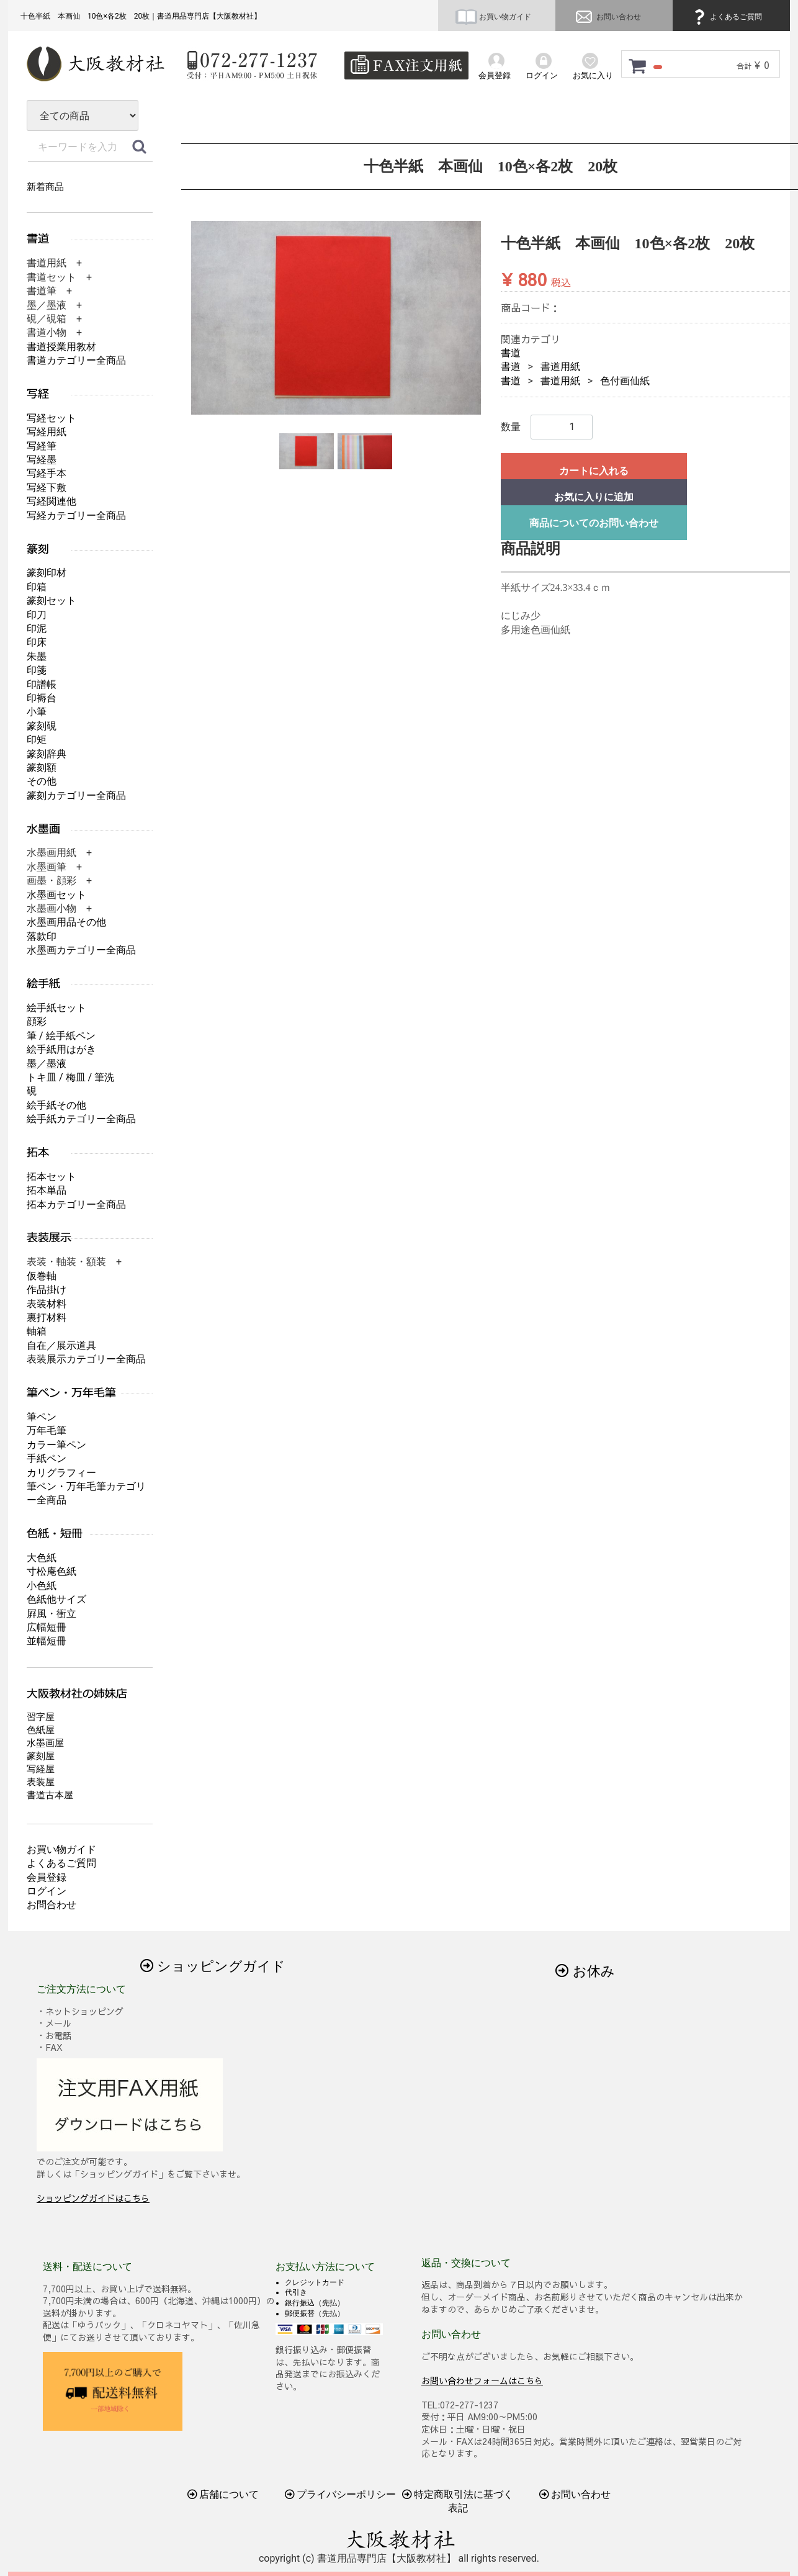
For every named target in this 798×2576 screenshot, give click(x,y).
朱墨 (37, 656)
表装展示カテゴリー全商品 (86, 1359)
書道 (511, 353)
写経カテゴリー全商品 (76, 515)
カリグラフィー (61, 1473)
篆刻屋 (41, 1756)
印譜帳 (41, 684)
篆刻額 (41, 767)
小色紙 (41, 1586)
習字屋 (41, 1717)
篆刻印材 (46, 573)
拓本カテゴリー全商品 (76, 1204)
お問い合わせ (607, 16)
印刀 (37, 615)
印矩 (37, 739)
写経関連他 (51, 501)
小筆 (37, 712)
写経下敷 (46, 487)
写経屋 (41, 1769)
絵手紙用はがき (61, 1049)
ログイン (46, 1891)
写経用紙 (46, 432)
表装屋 (41, 1782)
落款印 (41, 936)
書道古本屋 (50, 1795)
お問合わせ (51, 1905)
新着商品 (45, 186)
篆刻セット (51, 600)
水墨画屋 (45, 1743)
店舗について (223, 2494)
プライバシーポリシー (341, 2494)
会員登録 (46, 1877)
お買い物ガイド (493, 16)
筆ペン (41, 1417)
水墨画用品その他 (66, 922)
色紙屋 (41, 1730)
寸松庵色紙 (51, 1571)
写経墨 (41, 460)
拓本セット (51, 1176)
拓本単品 (46, 1190)
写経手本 (46, 473)
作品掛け (46, 1289)
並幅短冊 (46, 1641)
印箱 (37, 587)
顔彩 (37, 1021)
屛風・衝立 (51, 1613)
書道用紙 (560, 366)
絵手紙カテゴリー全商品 (81, 1119)
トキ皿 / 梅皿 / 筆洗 (70, 1077)
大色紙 (41, 1558)
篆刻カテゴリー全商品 (76, 795)
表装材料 (46, 1304)
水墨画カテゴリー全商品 (81, 950)
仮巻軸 (41, 1276)
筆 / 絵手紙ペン (61, 1036)
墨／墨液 (46, 1064)
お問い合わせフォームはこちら (482, 2380)
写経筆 (41, 446)
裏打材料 (46, 1317)
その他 (41, 781)
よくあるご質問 (726, 16)
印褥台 (41, 698)
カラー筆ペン (56, 1445)
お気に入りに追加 (594, 497)
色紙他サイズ (56, 1599)
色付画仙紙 (625, 381)
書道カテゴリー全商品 (76, 360)
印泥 (37, 628)
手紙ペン (46, 1458)
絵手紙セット (56, 1008)
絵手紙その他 (56, 1105)
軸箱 (37, 1331)
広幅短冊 (46, 1627)
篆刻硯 (41, 726)
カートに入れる (594, 471)
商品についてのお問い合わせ (593, 523)
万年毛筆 (46, 1430)
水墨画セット (56, 895)
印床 (37, 642)
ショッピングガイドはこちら (93, 2198)
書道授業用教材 (61, 347)
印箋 (37, 670)
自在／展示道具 (61, 1345)
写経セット (51, 418)
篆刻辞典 (46, 754)
